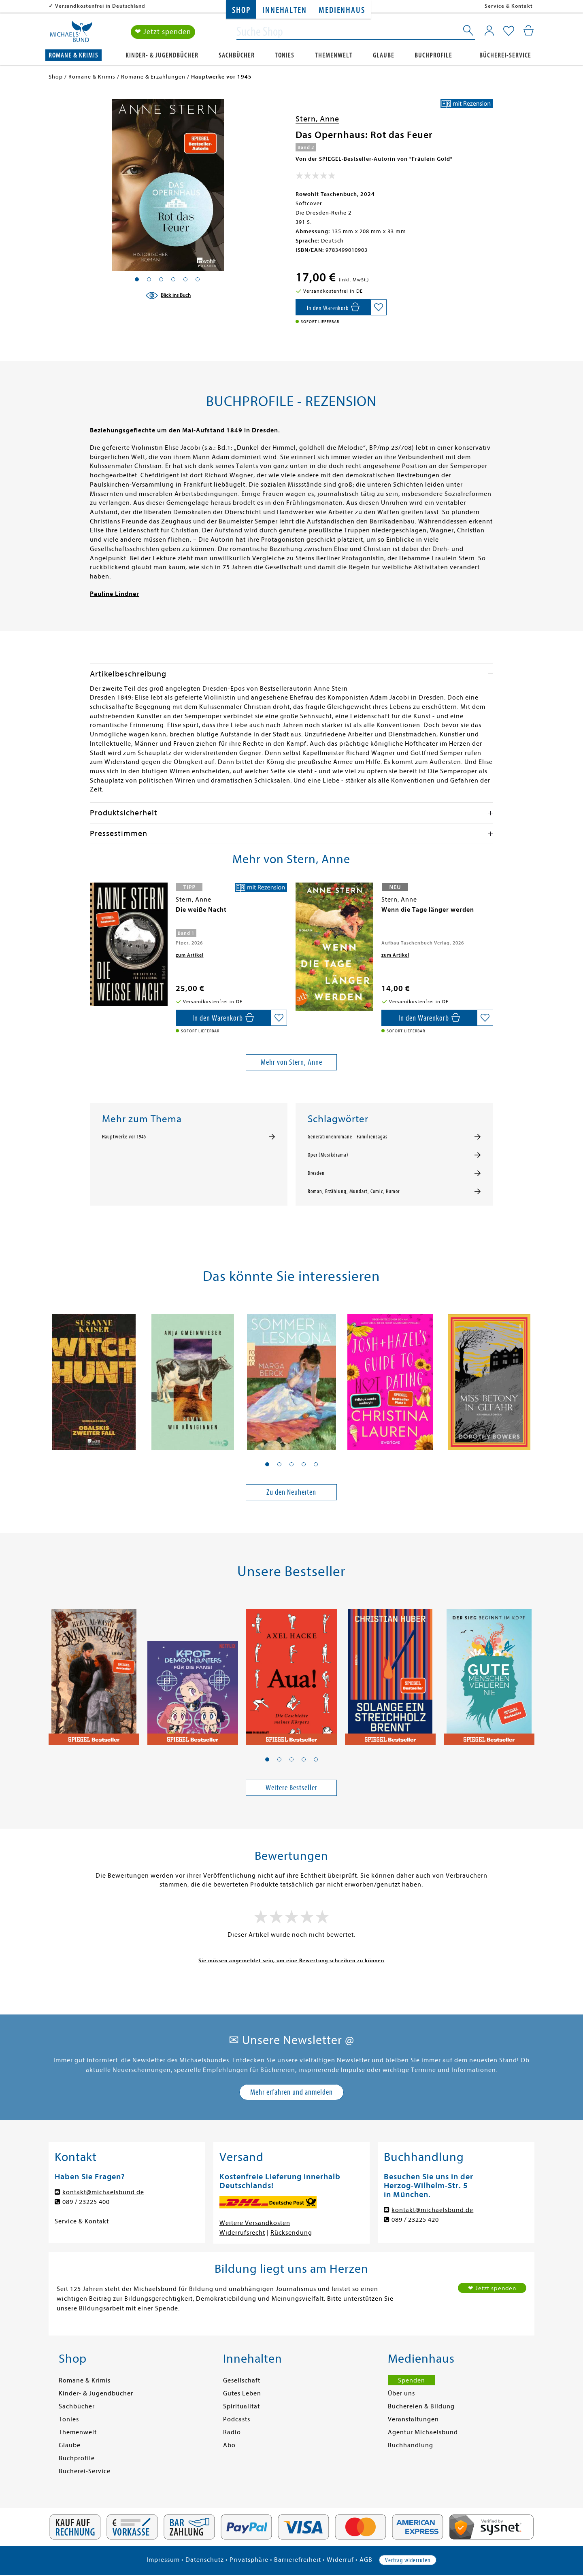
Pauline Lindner (114, 594)
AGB (366, 2559)
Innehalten (284, 10)
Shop (241, 10)
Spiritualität (241, 2406)
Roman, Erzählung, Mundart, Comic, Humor (354, 1191)
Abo (229, 2445)
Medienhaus (342, 10)
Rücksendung (291, 2232)
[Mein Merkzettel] (509, 31)
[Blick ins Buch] (168, 295)
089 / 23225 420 (415, 2219)
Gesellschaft (241, 2380)
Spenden (411, 2380)
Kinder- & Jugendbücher (162, 55)
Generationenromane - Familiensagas (347, 1137)
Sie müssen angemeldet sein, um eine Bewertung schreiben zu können (291, 1960)
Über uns (401, 2393)
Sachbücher (237, 55)
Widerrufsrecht (242, 2232)
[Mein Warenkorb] (528, 30)
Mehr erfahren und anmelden (291, 2092)
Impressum (163, 2559)
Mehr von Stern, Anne (291, 1062)
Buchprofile (433, 55)
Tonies (284, 55)
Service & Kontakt (509, 6)
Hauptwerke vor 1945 (124, 1137)
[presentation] (92, 914)
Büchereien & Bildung (421, 2406)
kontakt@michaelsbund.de (103, 2192)
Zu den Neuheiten (291, 1492)
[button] (267, 1464)
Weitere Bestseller (291, 1787)
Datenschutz (204, 2559)
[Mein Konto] (489, 30)
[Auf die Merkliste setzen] (378, 307)
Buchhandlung (410, 2445)
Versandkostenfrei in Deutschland (100, 6)
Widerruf (340, 2559)
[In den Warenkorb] (333, 307)
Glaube (383, 55)
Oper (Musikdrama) (328, 1155)
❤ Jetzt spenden (163, 32)
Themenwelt (334, 55)
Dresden (316, 1173)
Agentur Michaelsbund (423, 2432)
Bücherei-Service (505, 55)
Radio (232, 2432)
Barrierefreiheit (297, 2559)
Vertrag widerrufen (407, 2560)
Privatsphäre (249, 2559)
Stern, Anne (317, 118)
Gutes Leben (242, 2393)
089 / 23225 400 (86, 2202)
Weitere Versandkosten (254, 2223)
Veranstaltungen (413, 2419)
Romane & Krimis (73, 55)
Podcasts (236, 2419)
